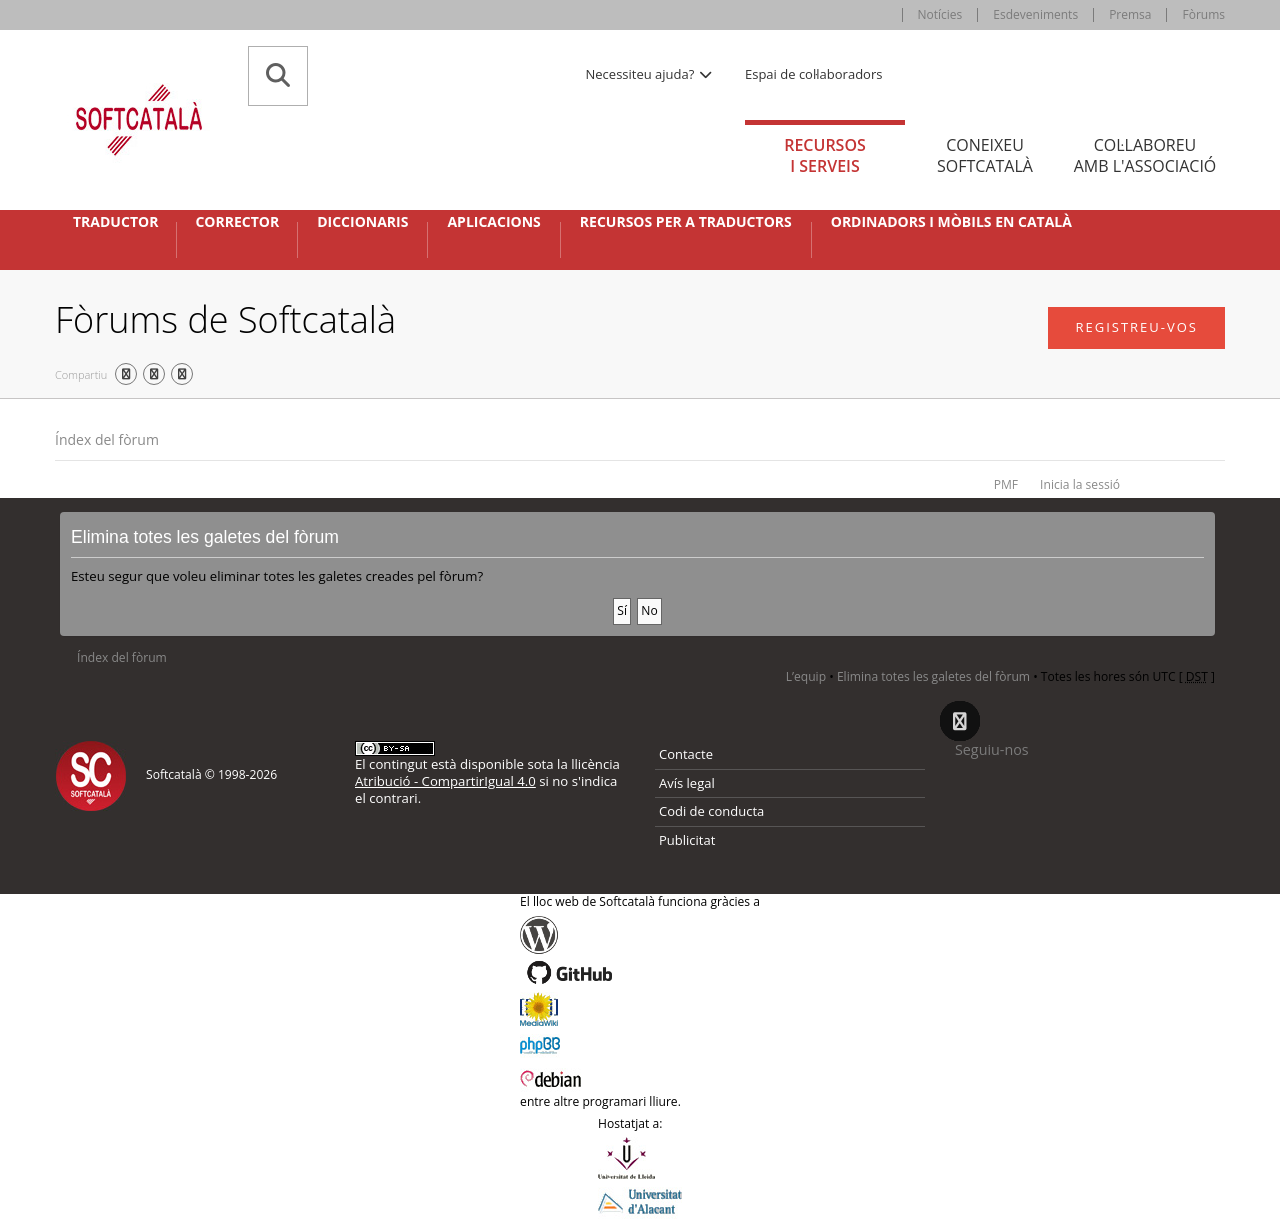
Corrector (237, 222)
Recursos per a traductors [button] (686, 222)
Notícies (940, 14)
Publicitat (687, 840)
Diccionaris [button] (362, 222)
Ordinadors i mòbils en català (951, 222)
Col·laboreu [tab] (1145, 155)
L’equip (806, 676)
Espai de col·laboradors (813, 74)
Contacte (686, 754)
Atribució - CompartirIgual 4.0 (445, 781)
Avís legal (687, 783)
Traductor (115, 222)
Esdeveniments (1035, 14)
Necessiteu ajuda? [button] (650, 74)
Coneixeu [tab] (985, 155)
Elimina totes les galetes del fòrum (933, 676)
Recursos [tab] (825, 155)
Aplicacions (493, 222)
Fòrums (1203, 14)
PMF (1006, 484)
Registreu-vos (1136, 327)
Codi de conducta (711, 811)
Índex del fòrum (107, 439)
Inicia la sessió (1080, 484)
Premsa (1130, 14)
